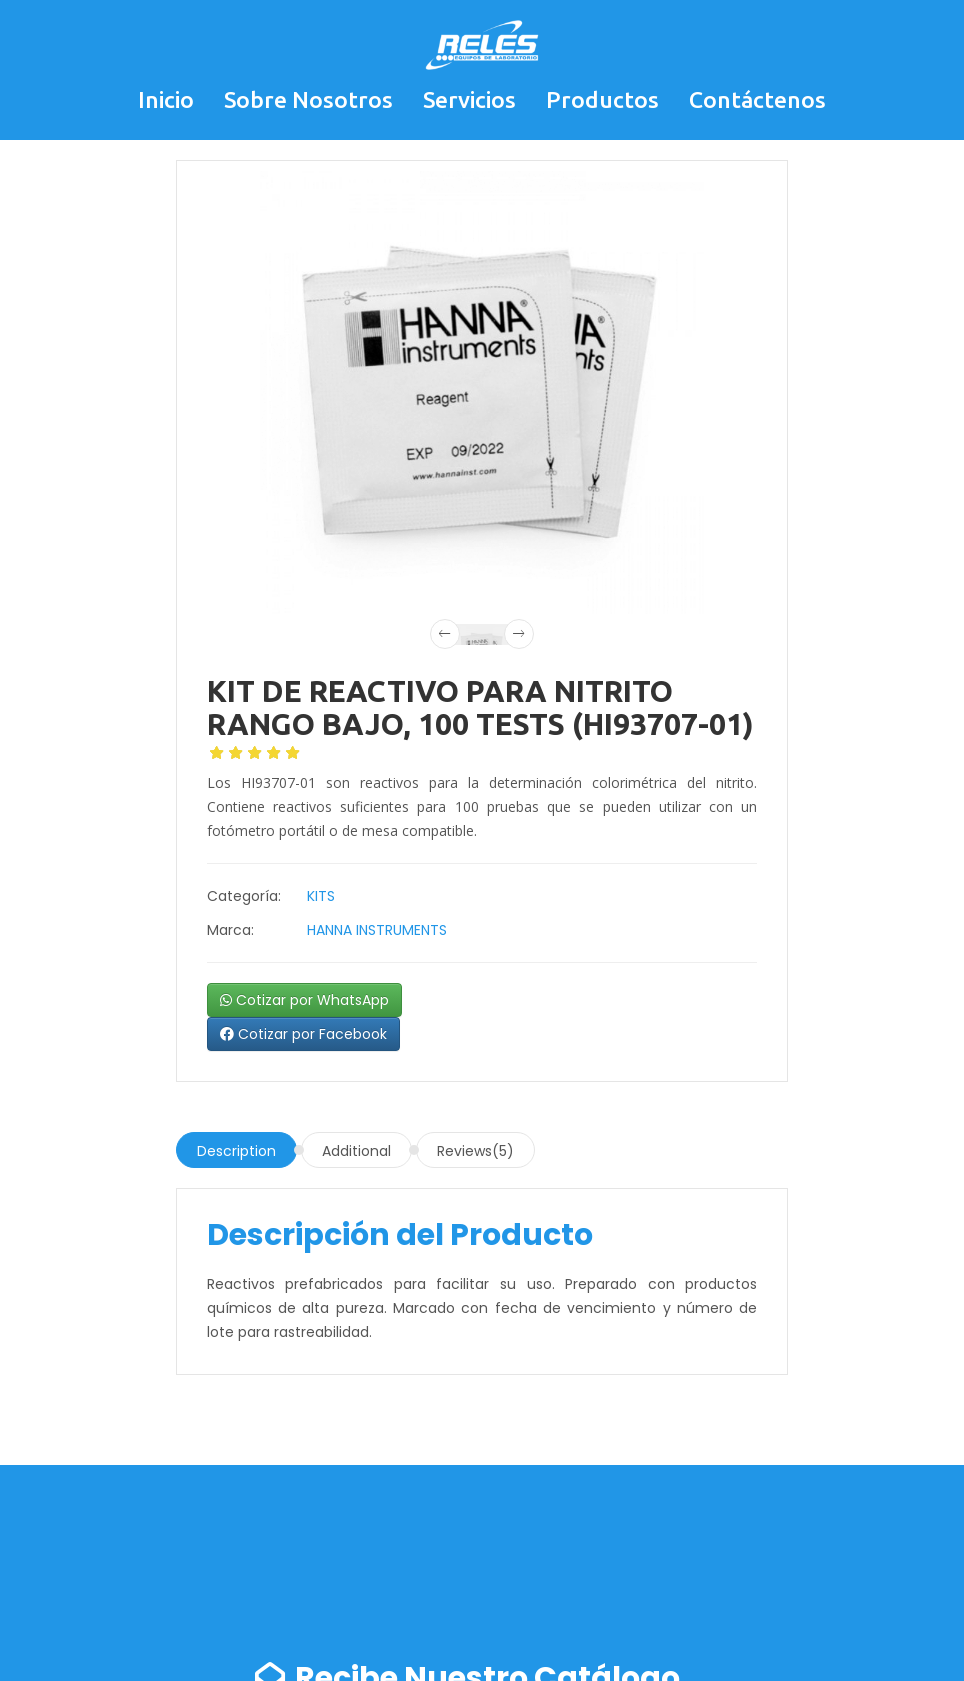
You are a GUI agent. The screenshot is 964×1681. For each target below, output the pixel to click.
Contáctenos (757, 99)
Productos (602, 99)
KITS (321, 896)
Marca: (230, 930)
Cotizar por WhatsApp (304, 1000)
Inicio (166, 99)
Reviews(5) (475, 1151)
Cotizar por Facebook (303, 1034)
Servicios (469, 99)
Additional (356, 1151)
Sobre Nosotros (308, 99)
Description (236, 1151)
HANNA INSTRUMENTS (377, 930)
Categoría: (244, 896)
